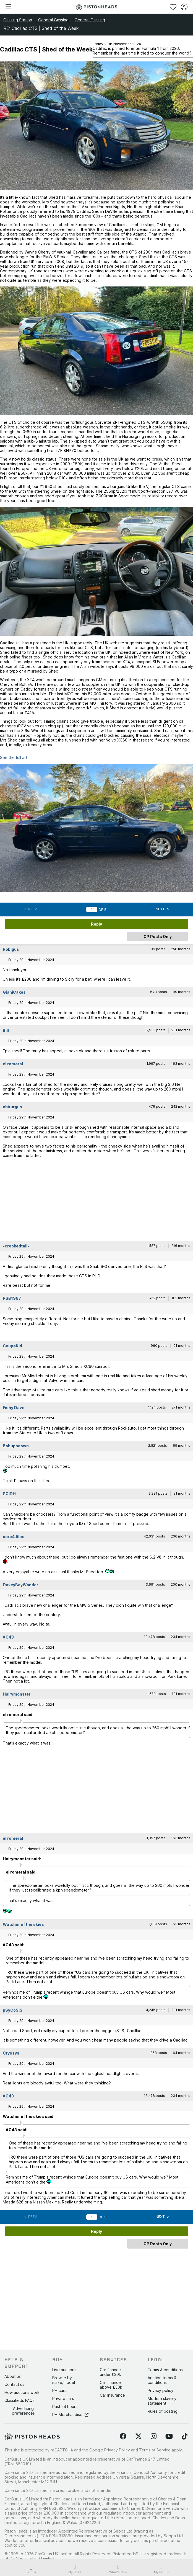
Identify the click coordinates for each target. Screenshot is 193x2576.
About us (12, 2376)
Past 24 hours (64, 2406)
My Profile (161, 2569)
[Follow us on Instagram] (154, 2436)
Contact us (14, 2384)
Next (162, 909)
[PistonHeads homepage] (96, 6)
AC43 (8, 1637)
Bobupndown (16, 1445)
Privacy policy (160, 2390)
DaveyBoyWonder (20, 1584)
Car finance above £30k (111, 2384)
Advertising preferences (23, 2410)
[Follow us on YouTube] (169, 2436)
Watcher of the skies (23, 1924)
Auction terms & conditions (162, 2380)
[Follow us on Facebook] (123, 2436)
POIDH (9, 1493)
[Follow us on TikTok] (185, 2436)
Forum (31, 2569)
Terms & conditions (165, 2369)
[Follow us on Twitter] (138, 2436)
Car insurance (112, 2395)
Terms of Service (155, 2450)
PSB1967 (12, 1298)
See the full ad (13, 757)
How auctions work (22, 2392)
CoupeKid (12, 1345)
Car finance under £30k (110, 2372)
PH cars (59, 2390)
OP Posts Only (158, 936)
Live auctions (64, 2369)
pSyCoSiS (12, 2010)
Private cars (63, 2398)
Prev (30, 909)
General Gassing (53, 19)
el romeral (13, 1063)
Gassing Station (17, 19)
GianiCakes (14, 992)
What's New (118, 2569)
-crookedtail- (16, 1246)
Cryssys (11, 2053)
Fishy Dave (13, 1407)
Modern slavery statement (162, 2401)
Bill (6, 1030)
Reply (96, 924)
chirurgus (12, 1106)
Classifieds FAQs (19, 2400)
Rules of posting (163, 2411)
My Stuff (75, 2569)
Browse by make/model (63, 2380)
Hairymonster (16, 1694)
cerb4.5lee (13, 1536)
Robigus (11, 949)
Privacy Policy (117, 2450)
